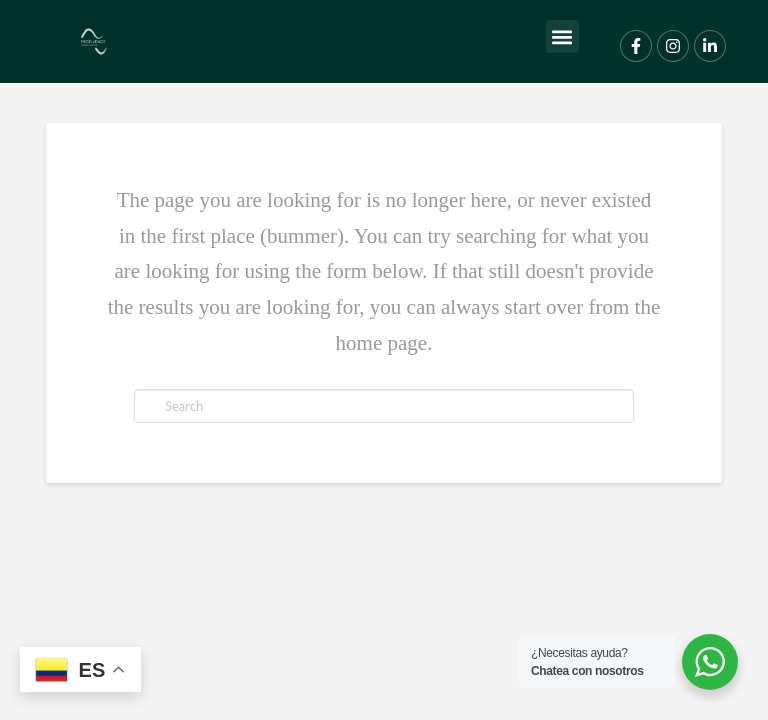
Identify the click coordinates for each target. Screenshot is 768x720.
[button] (562, 36)
